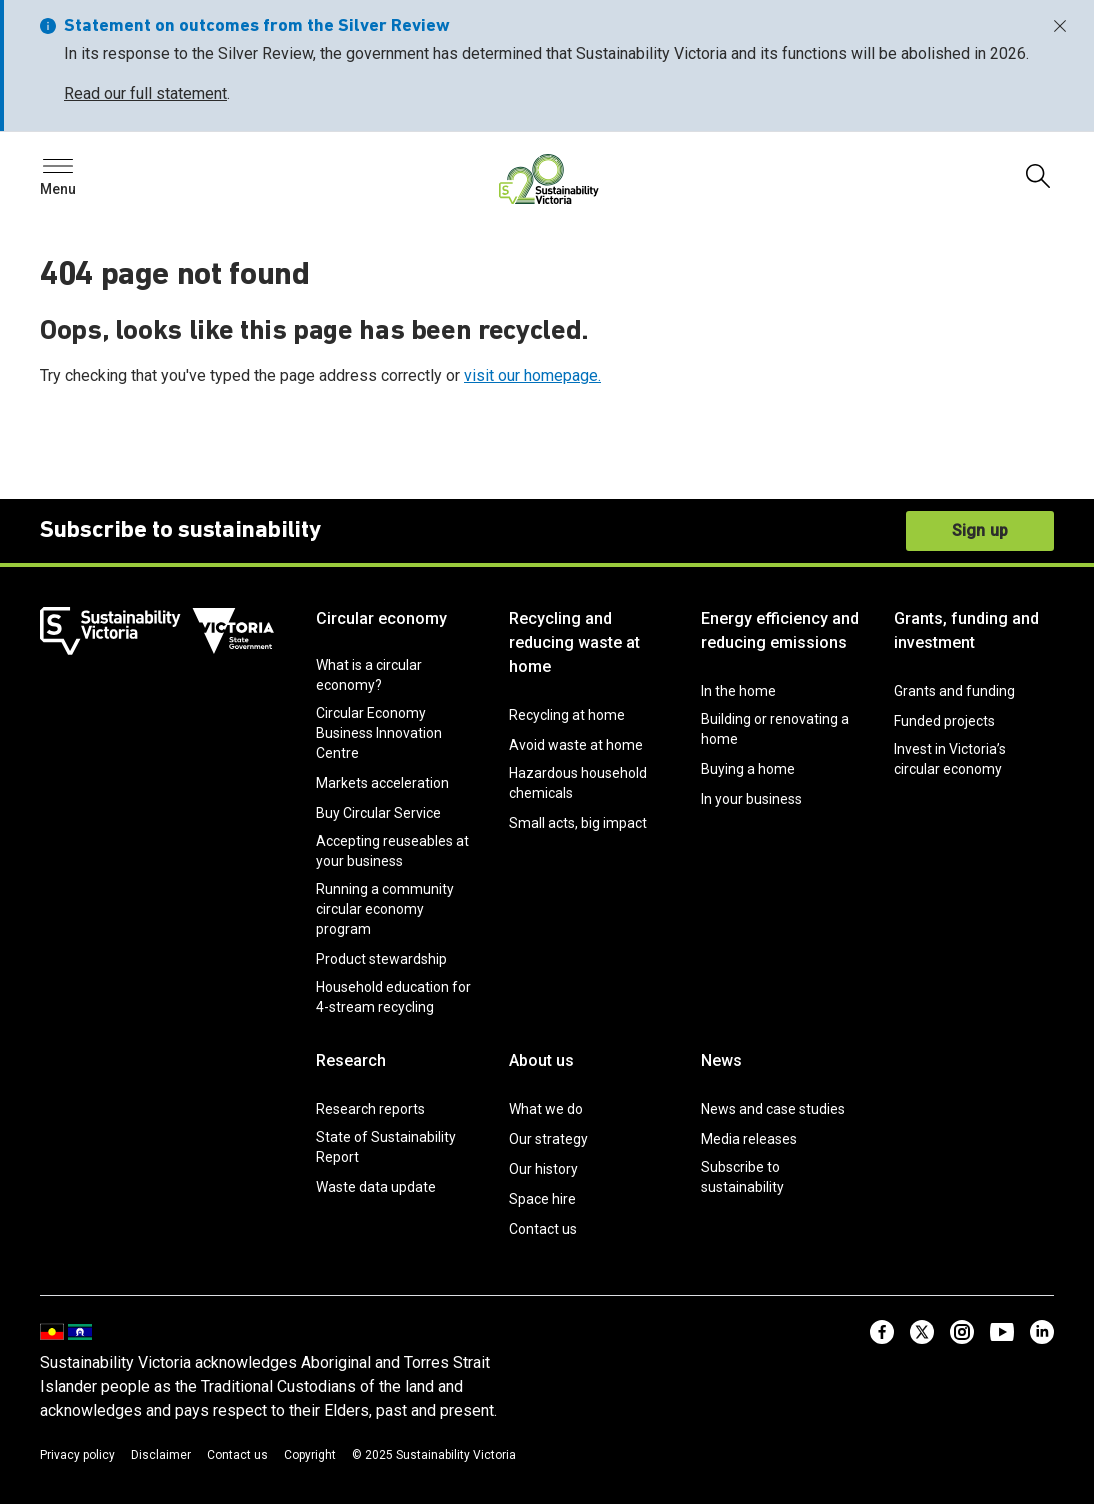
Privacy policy (77, 1455)
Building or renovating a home (775, 729)
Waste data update (376, 1187)
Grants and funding (954, 691)
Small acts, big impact (578, 823)
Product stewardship (381, 959)
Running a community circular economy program (385, 909)
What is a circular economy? (369, 675)
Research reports (370, 1109)
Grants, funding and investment (966, 630)
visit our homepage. (532, 375)
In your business (751, 799)
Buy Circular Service (378, 813)
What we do (546, 1109)
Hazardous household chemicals (578, 783)
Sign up (980, 530)
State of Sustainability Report (386, 1147)
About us (541, 1060)
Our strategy (548, 1139)
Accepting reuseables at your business (392, 851)
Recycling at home (567, 715)
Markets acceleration (382, 783)
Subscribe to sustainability (742, 1177)
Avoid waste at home (576, 745)
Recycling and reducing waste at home (574, 642)
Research (351, 1060)
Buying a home (748, 769)
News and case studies (773, 1109)
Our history (543, 1169)
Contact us (543, 1229)
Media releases (749, 1139)
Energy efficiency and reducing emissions (780, 630)
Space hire (542, 1199)
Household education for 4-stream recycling (393, 997)
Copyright (310, 1455)
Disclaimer (161, 1455)
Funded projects (944, 721)
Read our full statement (145, 93)
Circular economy (381, 618)
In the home (738, 691)
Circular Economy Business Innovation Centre (379, 733)
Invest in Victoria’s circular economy (950, 759)
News (721, 1060)
